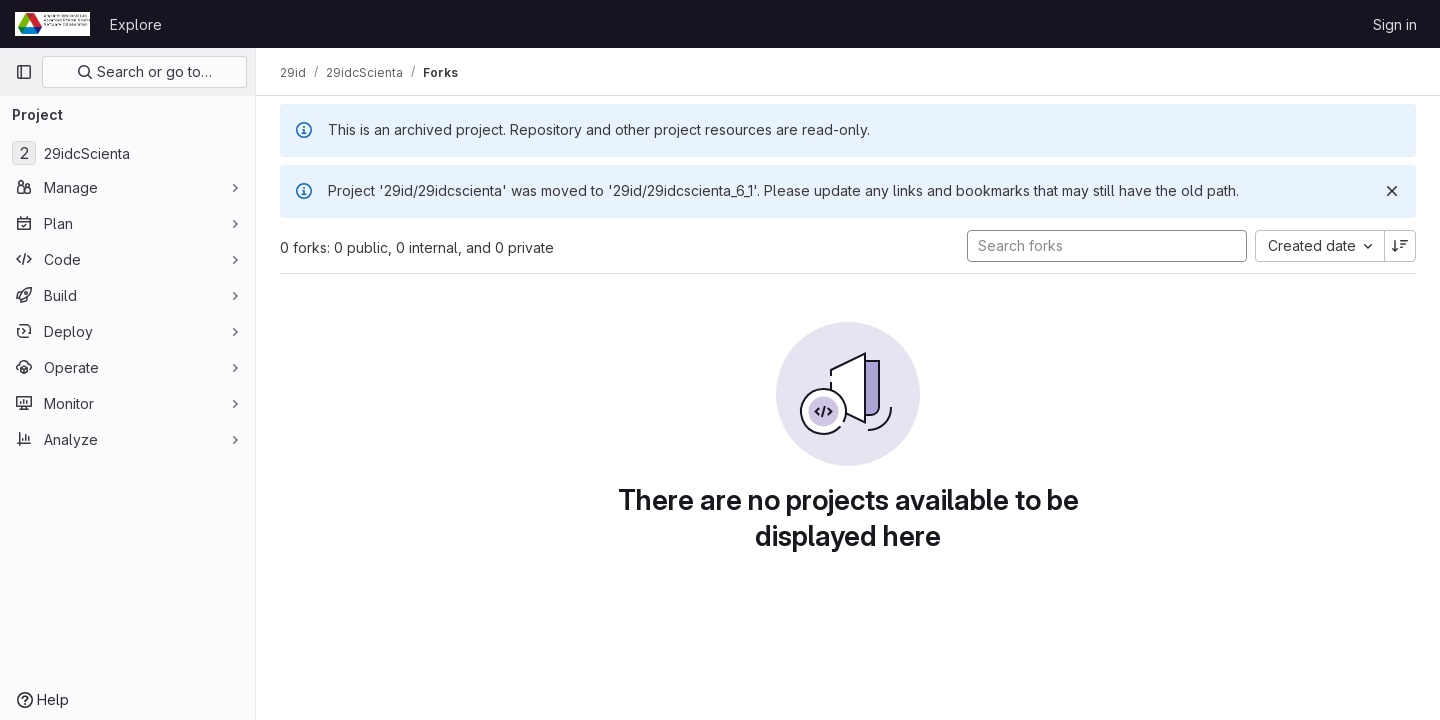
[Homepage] (52, 24)
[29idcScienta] (127, 153)
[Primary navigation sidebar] (24, 72)
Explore (136, 24)
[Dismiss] (1392, 191)
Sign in (1395, 24)
